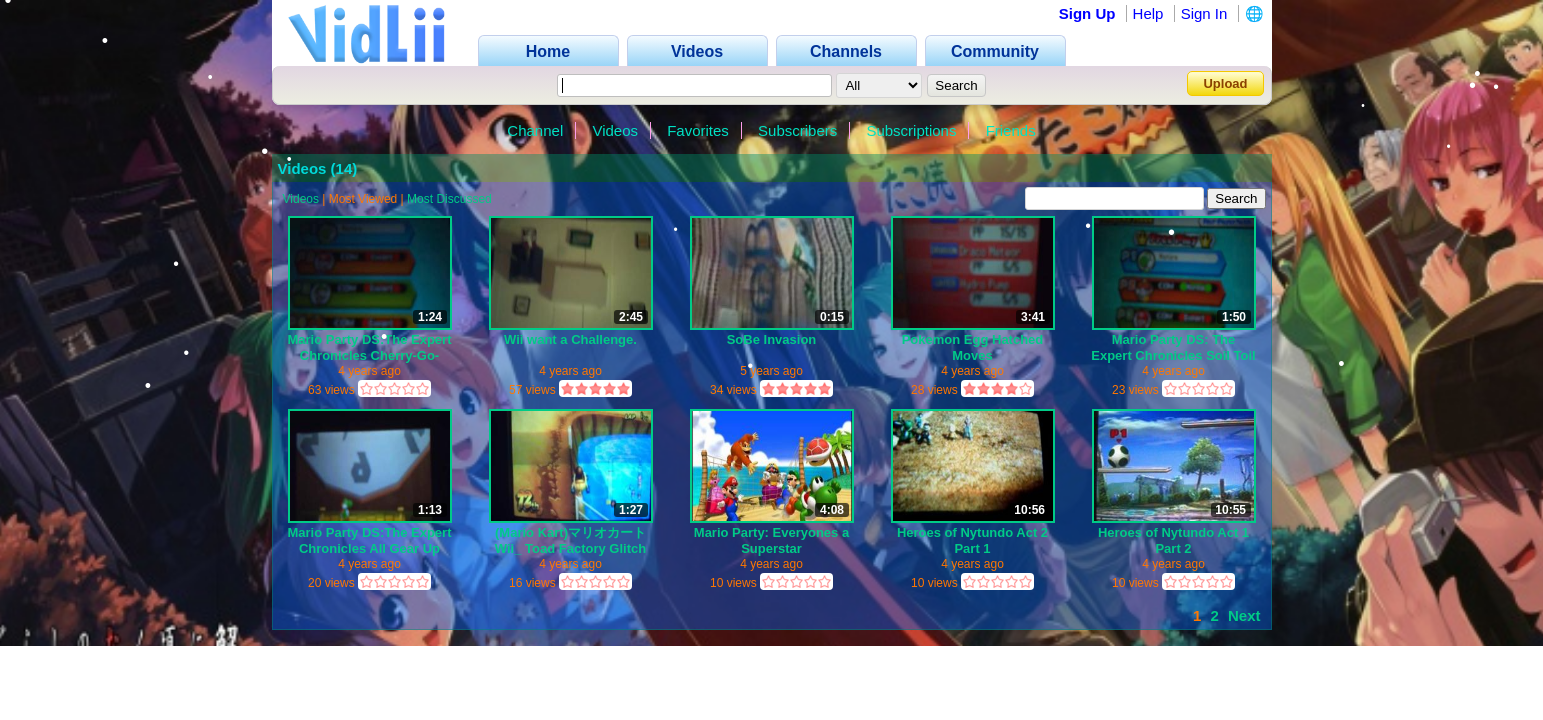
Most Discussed (449, 199)
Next (1244, 615)
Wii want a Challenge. (570, 339)
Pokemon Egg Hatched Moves (973, 347)
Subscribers (797, 130)
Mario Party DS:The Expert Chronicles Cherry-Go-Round (370, 347)
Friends (1011, 130)
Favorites (698, 130)
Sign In (1204, 13)
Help (1148, 13)
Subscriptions (911, 130)
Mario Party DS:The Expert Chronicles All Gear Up (370, 540)
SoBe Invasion (772, 339)
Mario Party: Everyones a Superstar (771, 540)
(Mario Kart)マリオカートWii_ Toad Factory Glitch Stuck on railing (570, 540)
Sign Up (1087, 13)
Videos (615, 130)
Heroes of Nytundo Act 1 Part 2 (1173, 540)
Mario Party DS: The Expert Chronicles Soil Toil (1173, 347)
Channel (535, 130)
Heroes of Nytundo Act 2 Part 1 (972, 540)
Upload (1225, 83)
